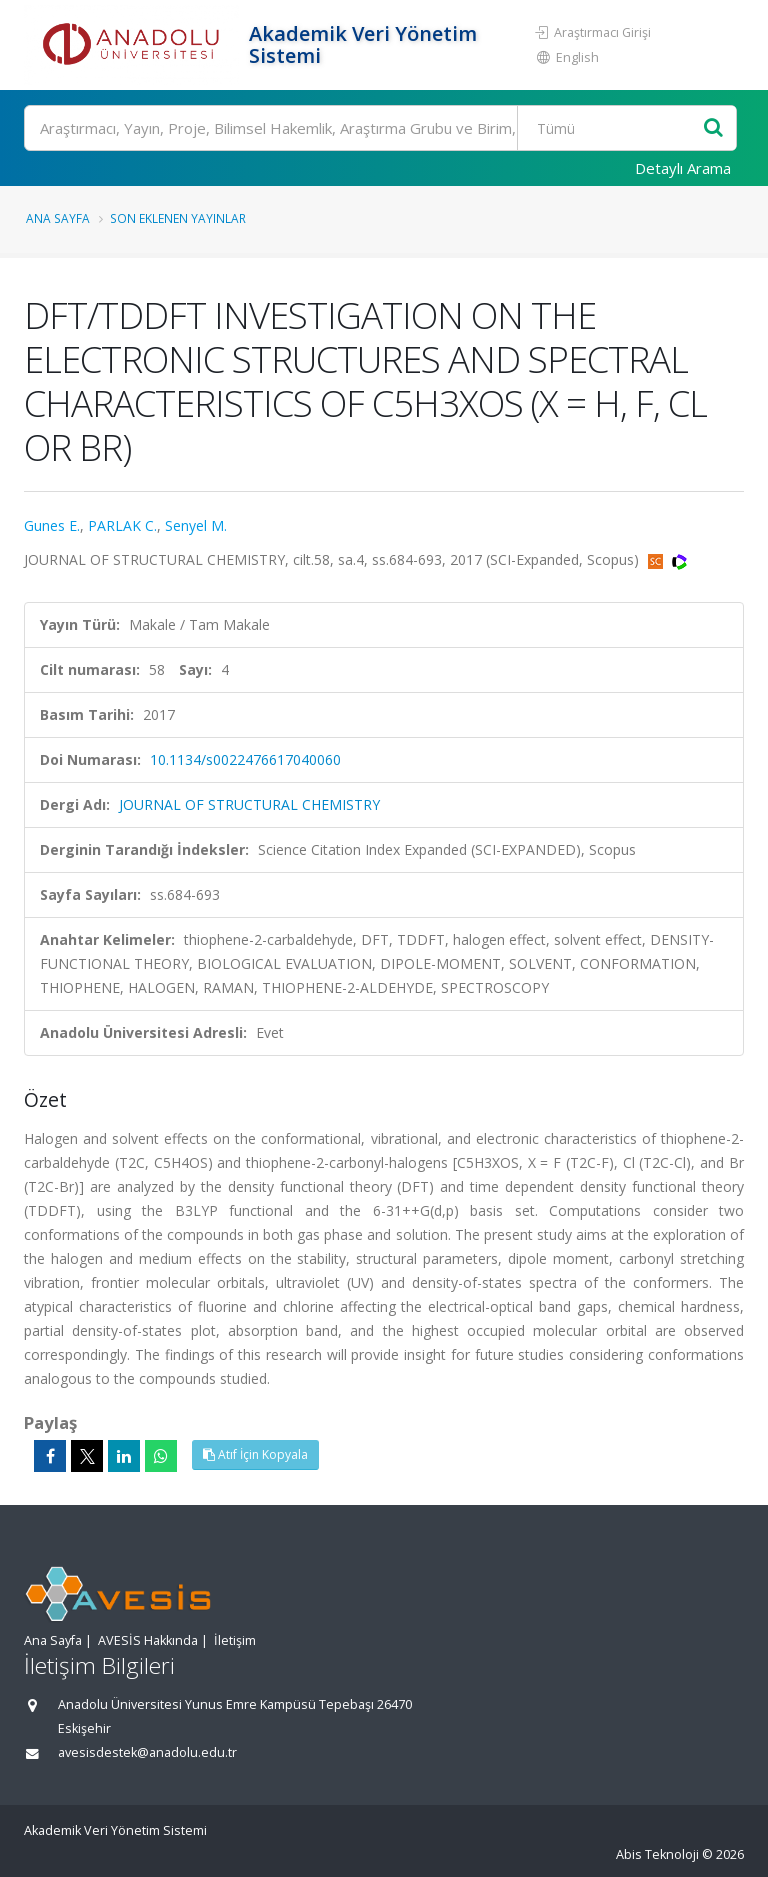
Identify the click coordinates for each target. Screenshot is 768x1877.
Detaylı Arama (683, 168)
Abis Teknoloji (657, 1854)
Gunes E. (52, 525)
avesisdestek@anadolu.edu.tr (147, 1752)
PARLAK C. (122, 525)
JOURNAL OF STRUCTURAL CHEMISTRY (249, 804)
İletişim (235, 1640)
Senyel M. (196, 525)
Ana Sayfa (58, 218)
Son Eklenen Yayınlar (178, 218)
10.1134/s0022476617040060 (245, 759)
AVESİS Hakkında (148, 1640)
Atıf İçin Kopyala (255, 1454)
